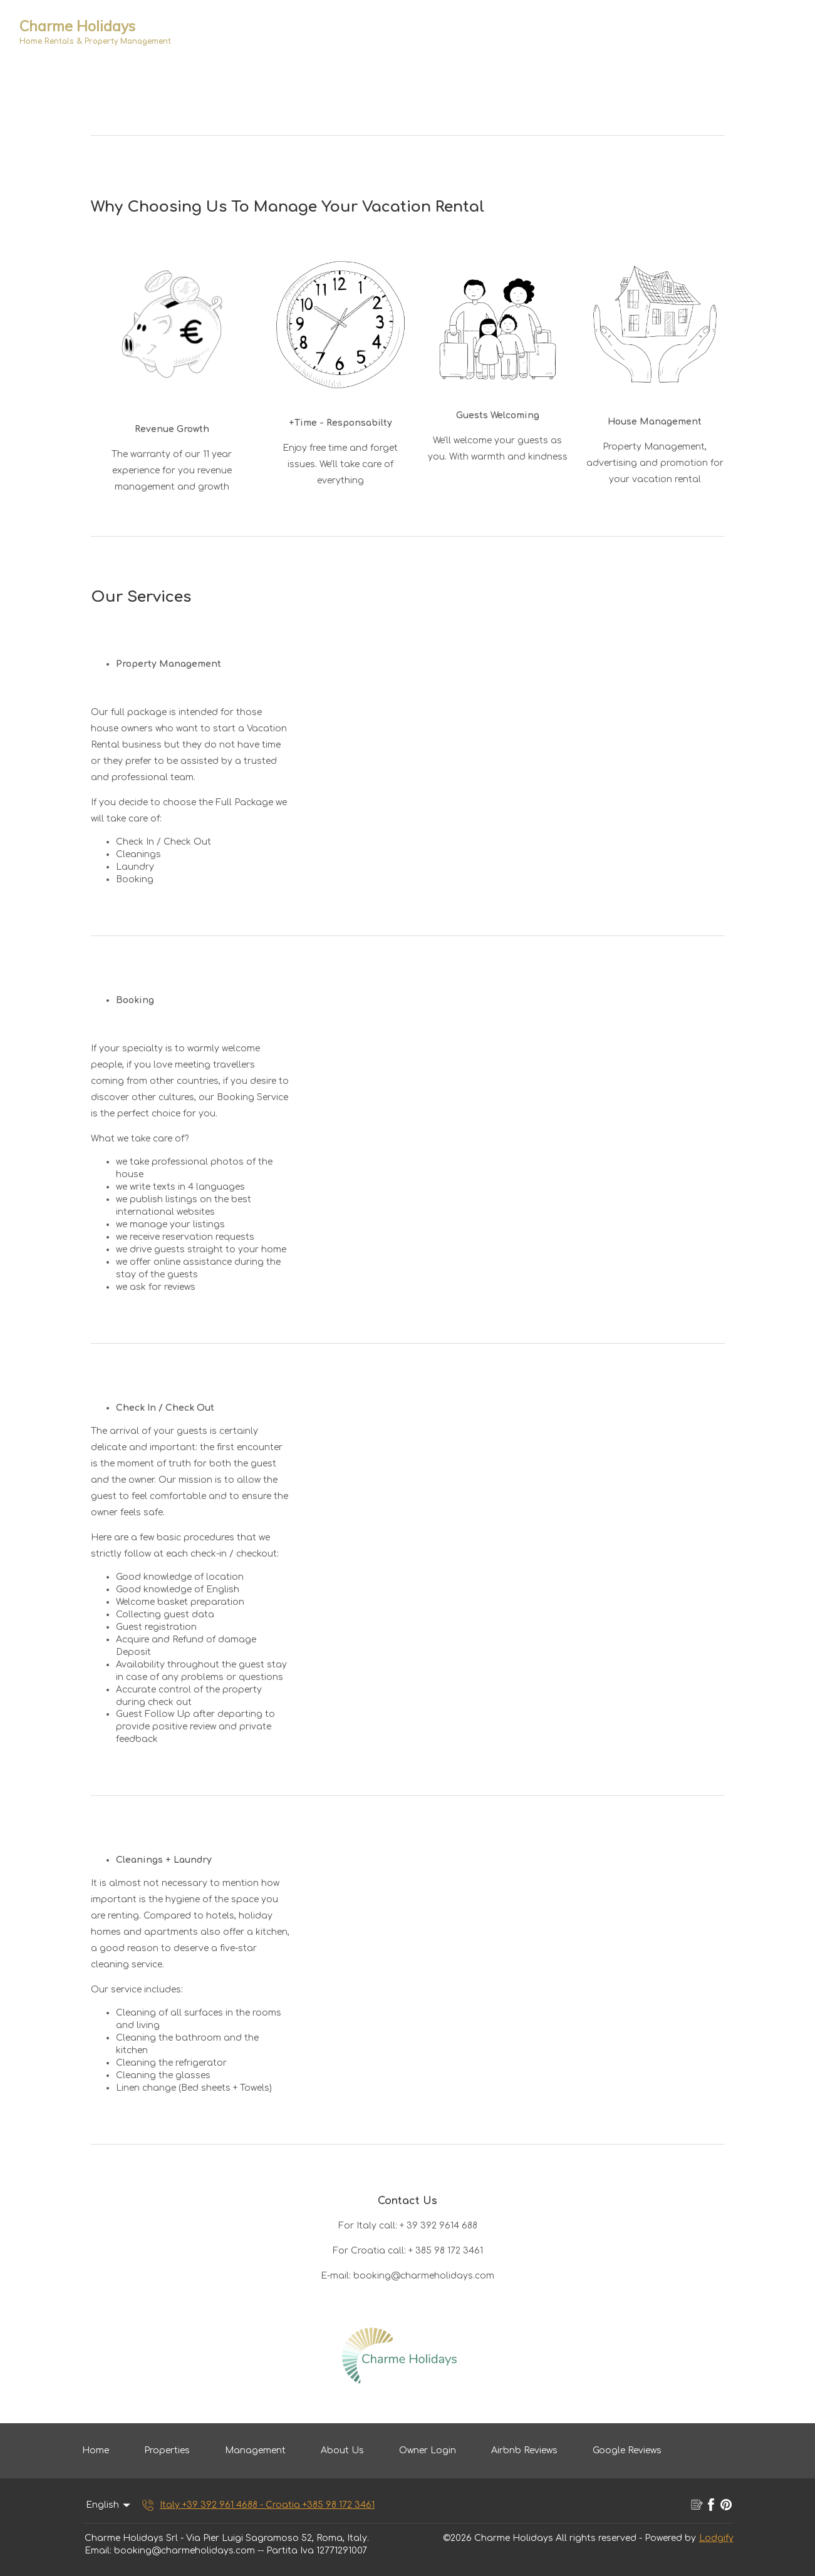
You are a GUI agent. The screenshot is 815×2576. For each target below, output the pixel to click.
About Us (342, 2450)
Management (255, 2450)
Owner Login (427, 2450)
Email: (98, 2550)
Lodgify (716, 2538)
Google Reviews (627, 2450)
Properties (167, 2450)
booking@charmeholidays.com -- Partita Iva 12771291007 (240, 2550)
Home (95, 2450)
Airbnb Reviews (524, 2450)
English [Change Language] (109, 2505)
